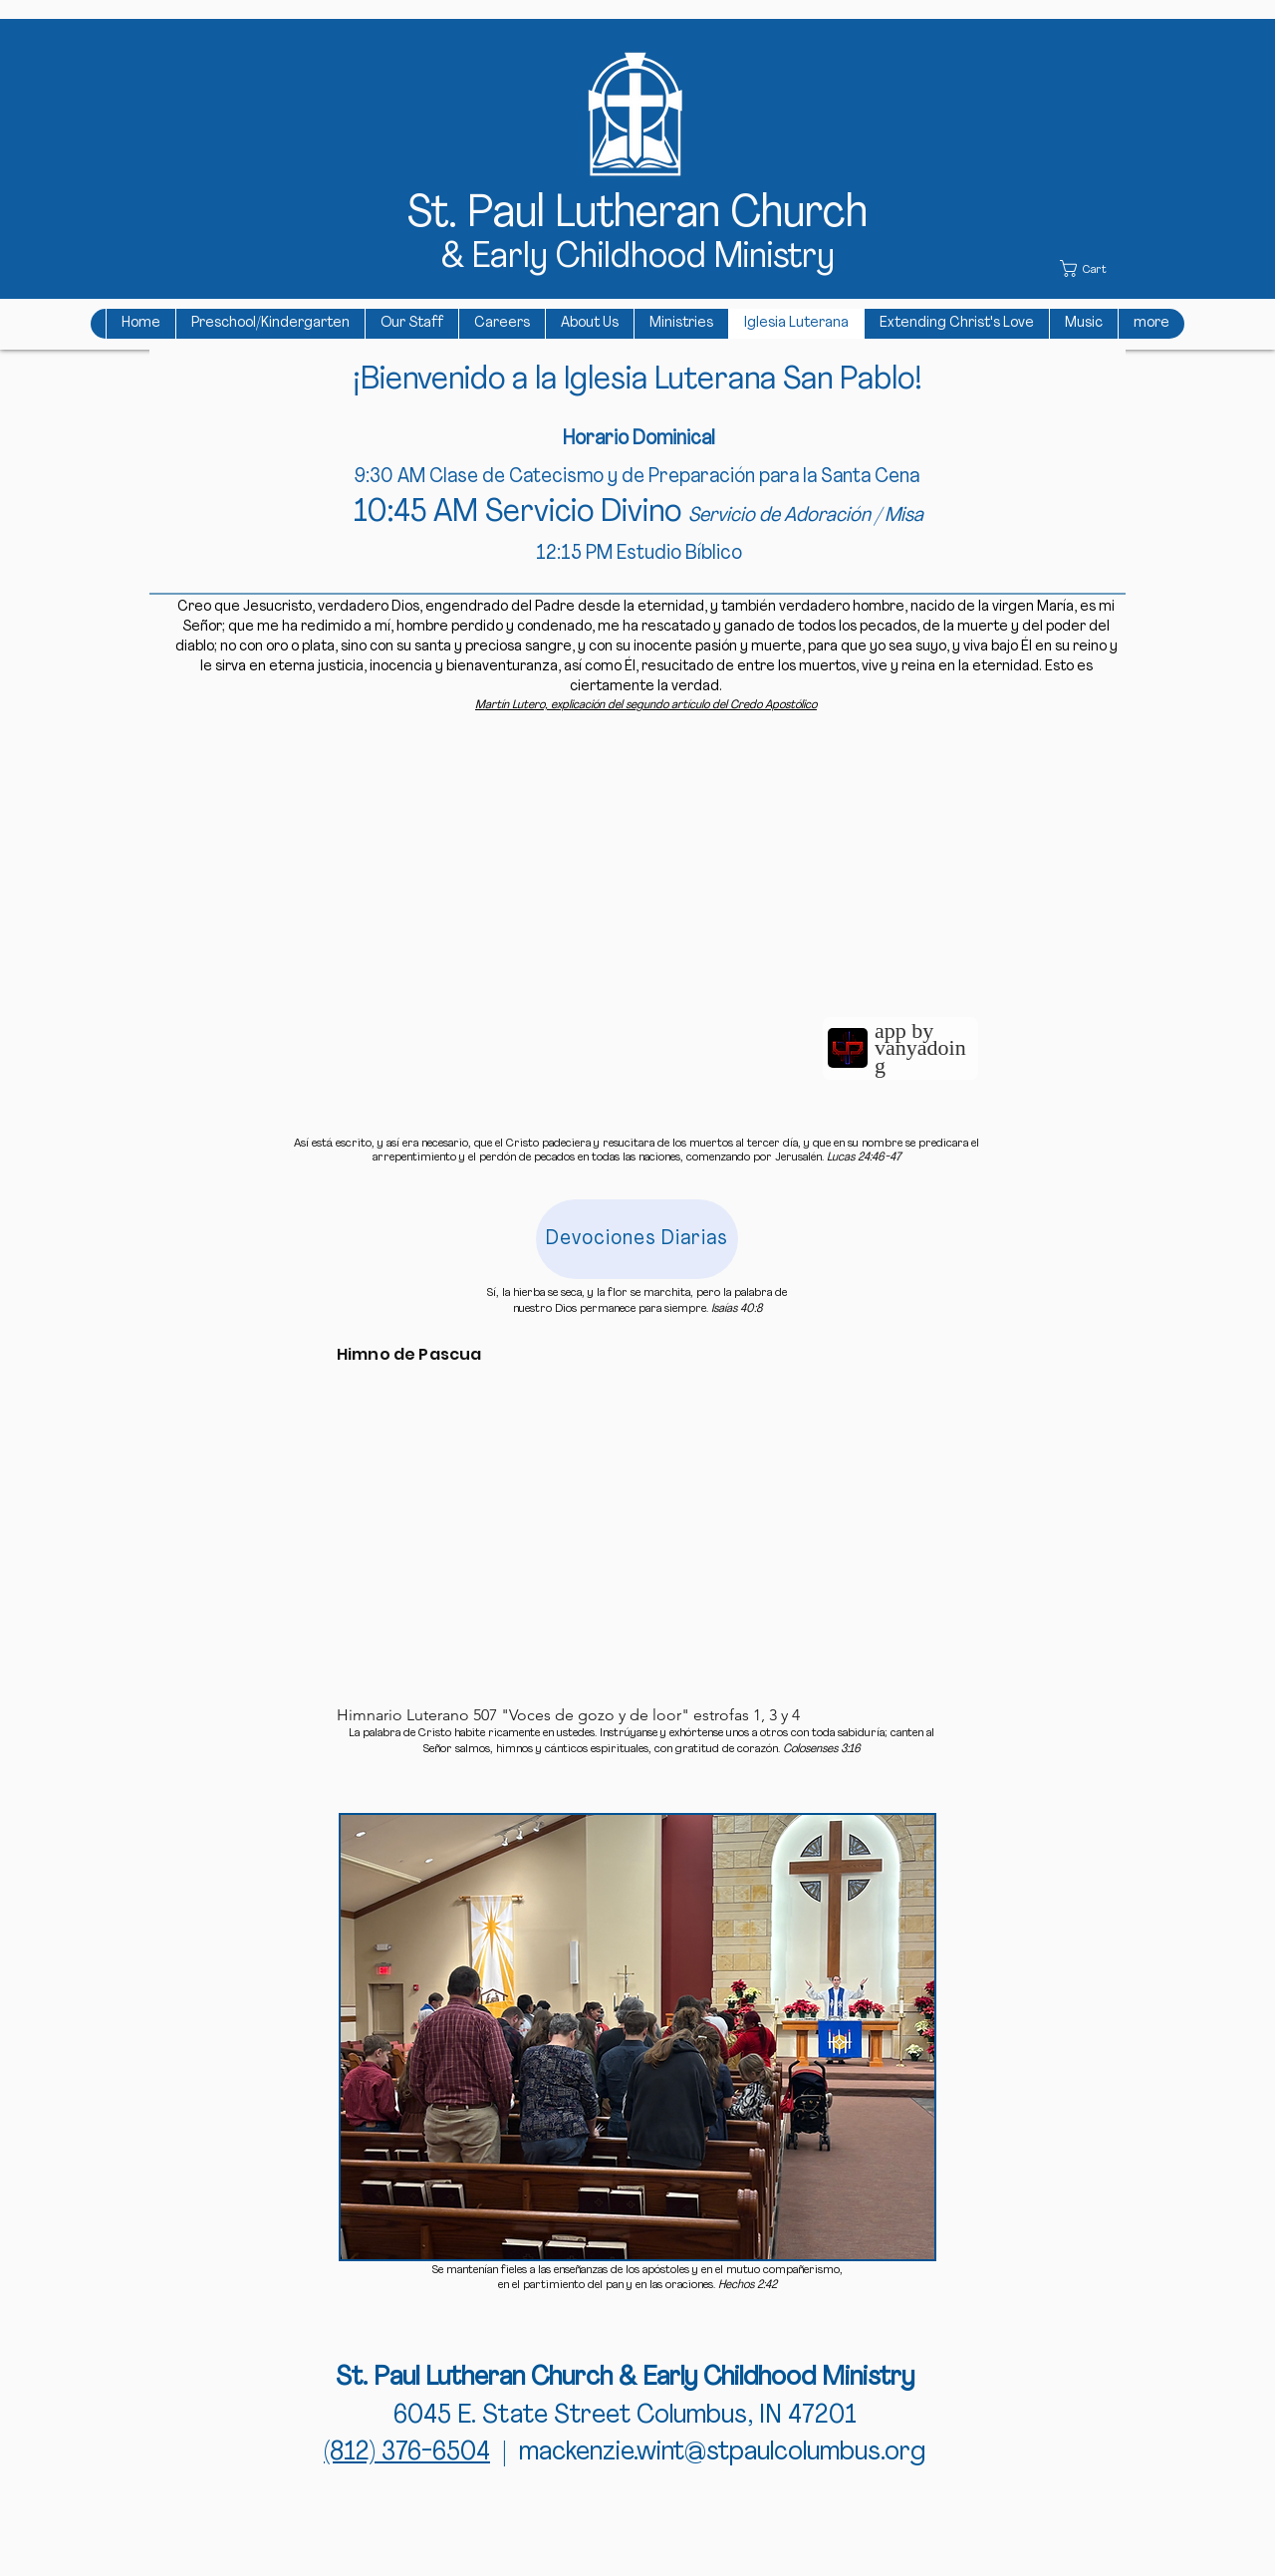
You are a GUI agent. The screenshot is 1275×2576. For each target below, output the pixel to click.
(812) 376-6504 (407, 2453)
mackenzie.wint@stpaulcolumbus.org (722, 2453)
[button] (1093, 268)
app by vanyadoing (920, 1048)
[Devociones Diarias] (637, 1239)
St (427, 214)
